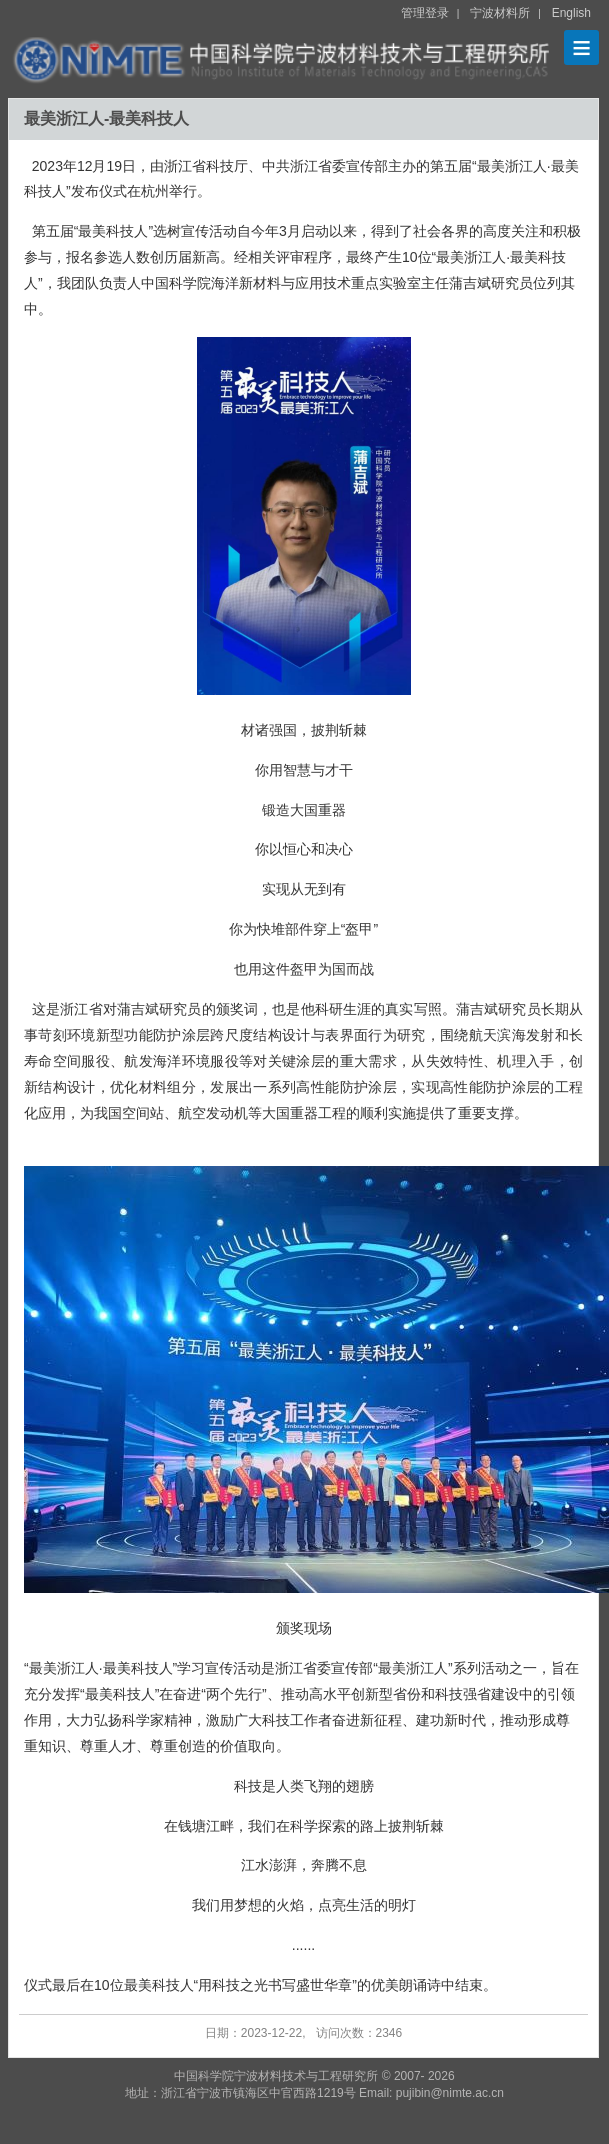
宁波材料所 (500, 13)
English (571, 13)
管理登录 (425, 13)
